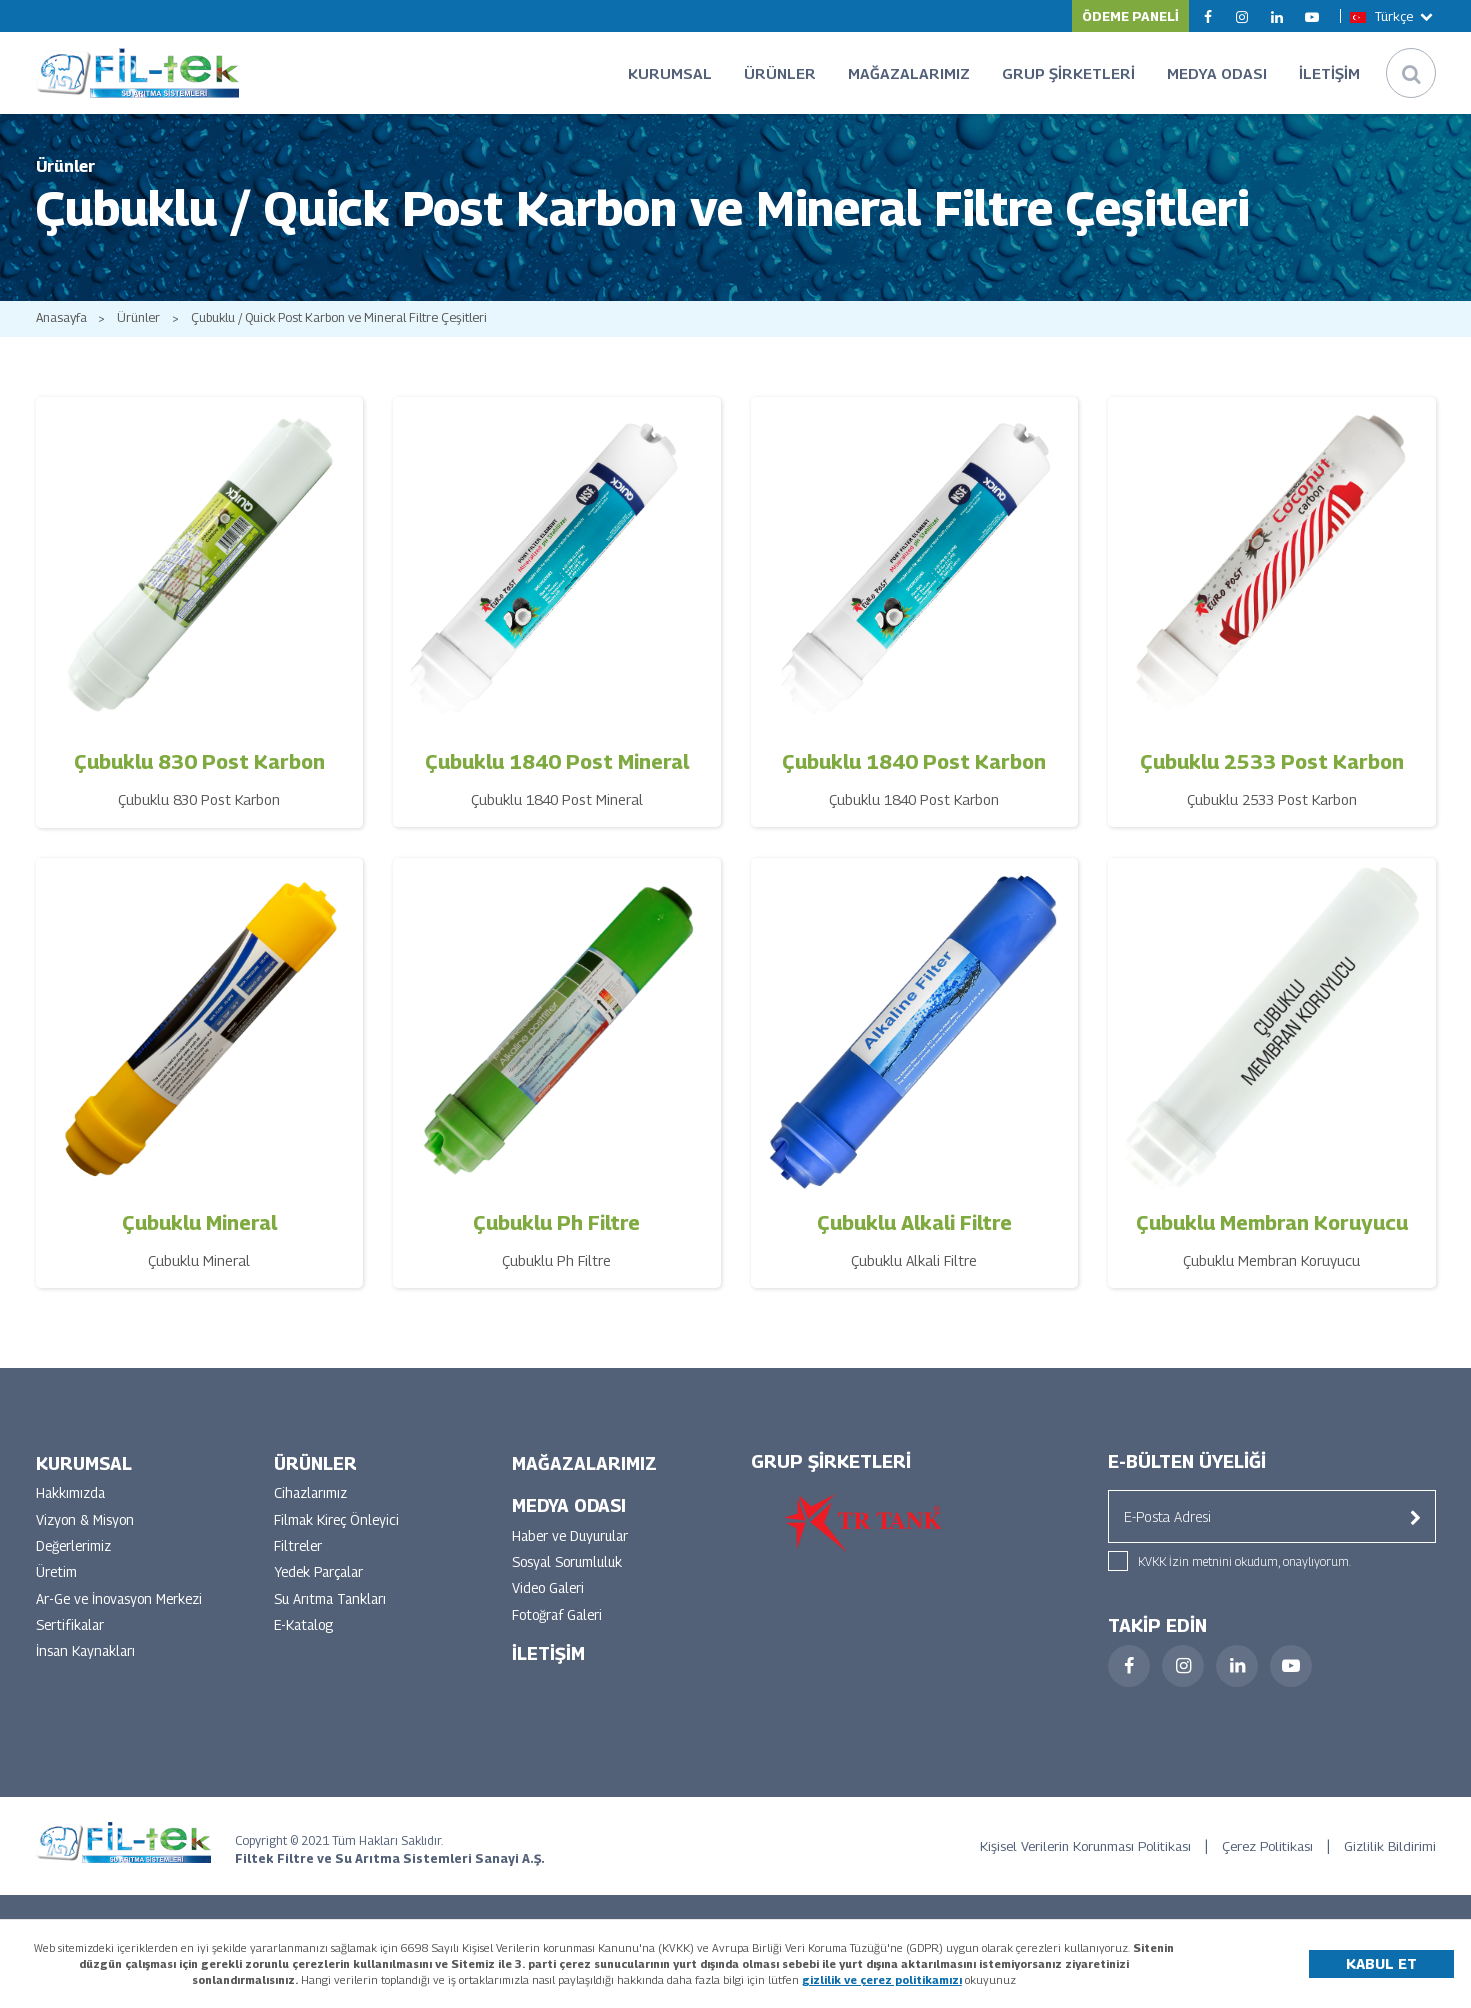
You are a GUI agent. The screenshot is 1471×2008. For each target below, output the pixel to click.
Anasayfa (62, 336)
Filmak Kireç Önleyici (339, 1539)
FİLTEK (143, 73)
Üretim (57, 1593)
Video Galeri (550, 1609)
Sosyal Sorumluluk (571, 1582)
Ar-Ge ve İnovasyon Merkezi (124, 1620)
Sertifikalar (72, 1647)
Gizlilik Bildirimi (1389, 1863)
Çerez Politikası (1259, 1863)
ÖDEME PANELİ (1130, 16)
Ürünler (143, 336)
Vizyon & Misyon (88, 1539)
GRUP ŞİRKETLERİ (1068, 73)
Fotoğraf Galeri (560, 1636)
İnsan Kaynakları (88, 1674)
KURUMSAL (670, 73)
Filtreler (299, 1566)
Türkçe (1392, 16)
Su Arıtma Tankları (332, 1620)
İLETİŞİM (1329, 73)
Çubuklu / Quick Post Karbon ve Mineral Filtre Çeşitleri (350, 336)
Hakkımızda (72, 1512)
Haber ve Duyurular (573, 1555)
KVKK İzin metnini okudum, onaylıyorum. (1244, 1579)
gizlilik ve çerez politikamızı (882, 1979)
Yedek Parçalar (322, 1593)
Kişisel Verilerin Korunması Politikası (1064, 1863)
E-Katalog (306, 1647)
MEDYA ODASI (1217, 73)
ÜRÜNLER (780, 73)
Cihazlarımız (312, 1512)
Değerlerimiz (76, 1566)
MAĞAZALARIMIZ (909, 73)
